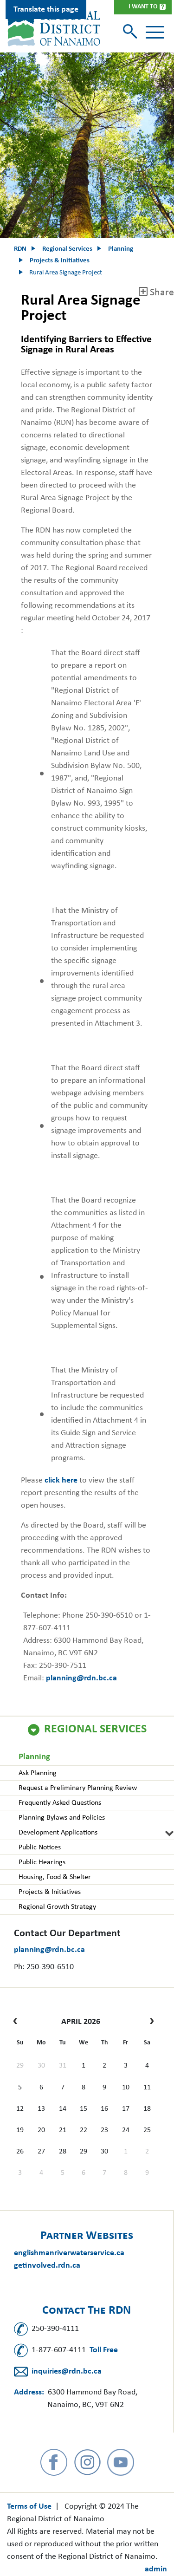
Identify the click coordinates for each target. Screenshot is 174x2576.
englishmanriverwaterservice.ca (69, 2253)
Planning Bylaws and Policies (62, 1817)
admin (156, 2569)
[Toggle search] (131, 32)
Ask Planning (38, 1773)
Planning (34, 1757)
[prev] (17, 2022)
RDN (20, 249)
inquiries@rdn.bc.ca (67, 2371)
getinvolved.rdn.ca (47, 2265)
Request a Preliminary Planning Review (78, 1788)
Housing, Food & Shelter (55, 1877)
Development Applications (58, 1832)
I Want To (143, 6)
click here (61, 1480)
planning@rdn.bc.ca (49, 1949)
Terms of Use (29, 2506)
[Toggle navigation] (155, 32)
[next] (150, 2022)
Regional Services (95, 1730)
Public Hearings (42, 1862)
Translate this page (45, 9)
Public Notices (40, 1847)
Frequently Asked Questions (60, 1803)
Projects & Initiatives (50, 1892)
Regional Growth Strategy (57, 1907)
